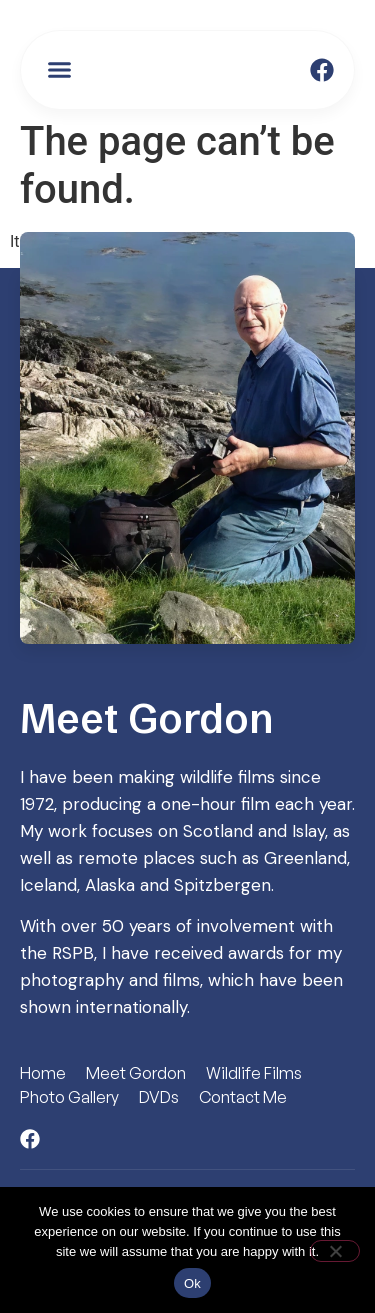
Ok (192, 1283)
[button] (60, 70)
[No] (335, 1251)
